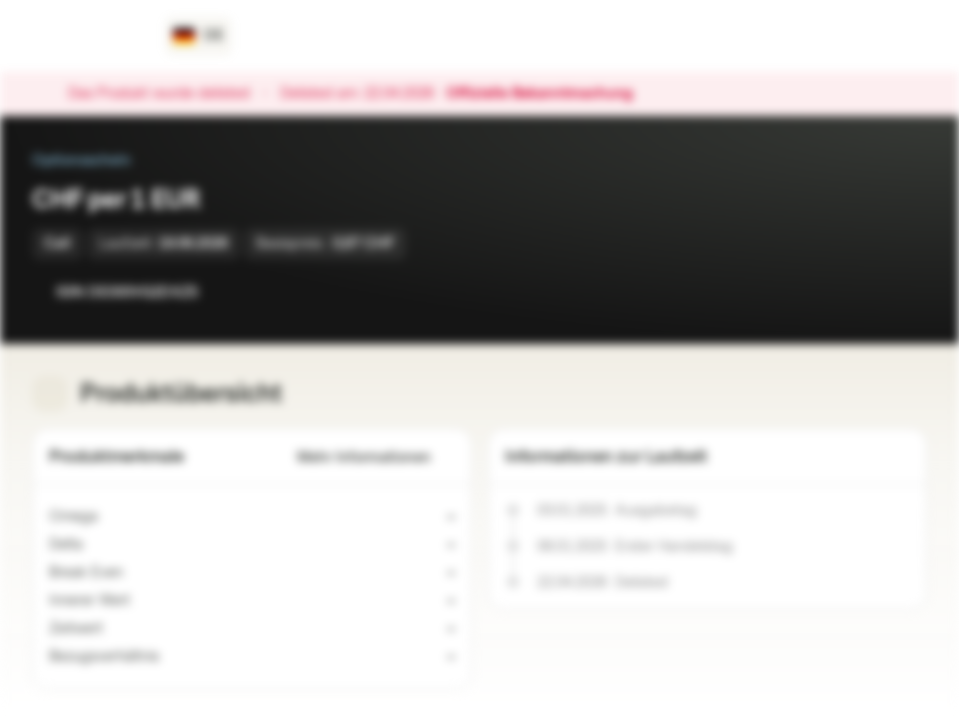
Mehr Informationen (376, 457)
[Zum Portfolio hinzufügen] (907, 292)
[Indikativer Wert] (142, 601)
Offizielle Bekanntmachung (549, 94)
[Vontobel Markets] (86, 36)
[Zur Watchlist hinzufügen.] (867, 292)
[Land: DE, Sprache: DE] (198, 36)
